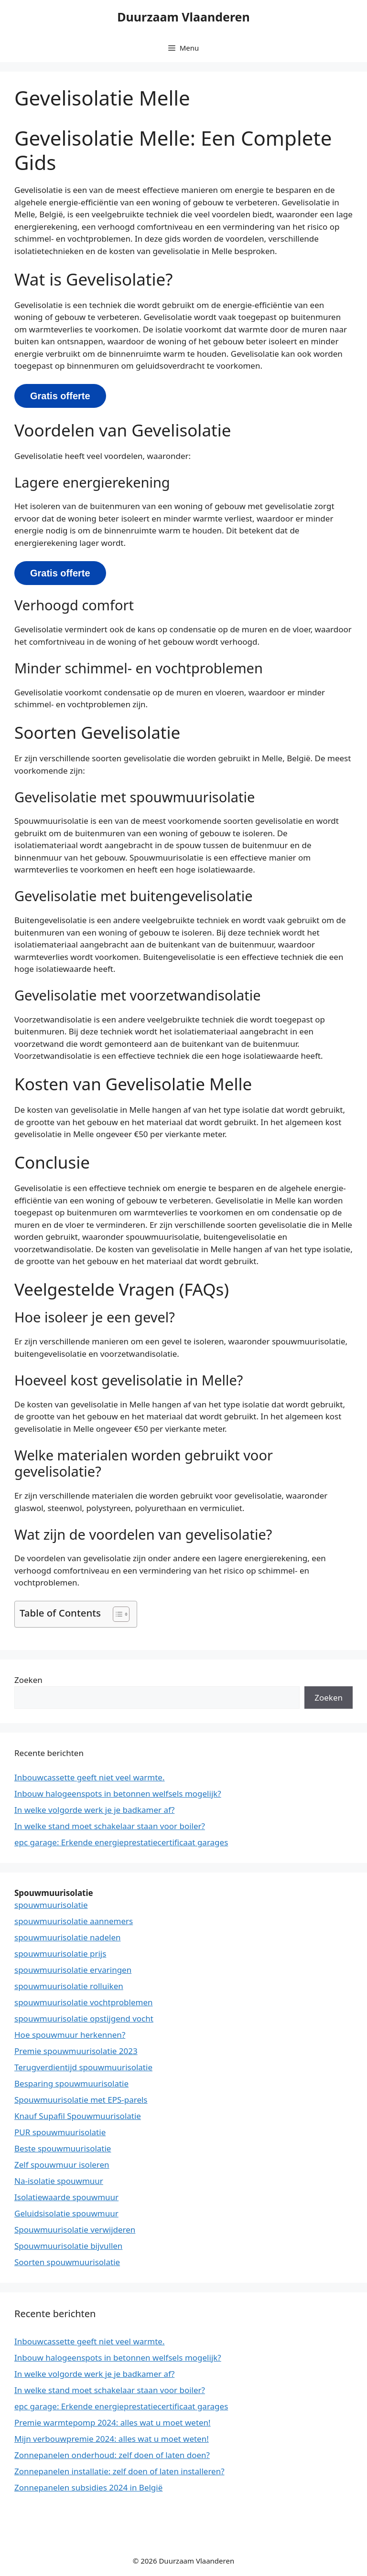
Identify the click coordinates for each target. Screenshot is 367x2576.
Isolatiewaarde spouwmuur (66, 2197)
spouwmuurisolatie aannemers (73, 1921)
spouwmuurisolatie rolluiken (68, 1985)
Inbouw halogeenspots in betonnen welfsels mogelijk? (117, 1793)
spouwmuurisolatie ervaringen (72, 1969)
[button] (116, 1614)
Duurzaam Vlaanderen (183, 17)
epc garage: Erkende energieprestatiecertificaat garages (121, 1842)
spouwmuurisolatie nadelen (67, 1937)
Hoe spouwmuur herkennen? (69, 2034)
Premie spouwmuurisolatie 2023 (76, 2050)
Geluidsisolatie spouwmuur (66, 2213)
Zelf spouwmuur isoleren (61, 2164)
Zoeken (28, 1679)
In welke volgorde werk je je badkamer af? (94, 1809)
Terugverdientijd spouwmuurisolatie (83, 2067)
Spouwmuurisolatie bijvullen (68, 2245)
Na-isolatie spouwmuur (58, 2180)
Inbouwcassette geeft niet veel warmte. (89, 1777)
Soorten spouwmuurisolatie (67, 2262)
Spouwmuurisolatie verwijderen (74, 2229)
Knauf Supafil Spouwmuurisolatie (77, 2115)
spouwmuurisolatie (51, 1904)
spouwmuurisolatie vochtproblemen (83, 2002)
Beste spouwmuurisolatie (62, 2148)
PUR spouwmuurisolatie (60, 2132)
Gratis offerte (60, 396)
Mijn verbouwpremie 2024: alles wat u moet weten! (111, 2438)
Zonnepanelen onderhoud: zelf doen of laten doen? (112, 2454)
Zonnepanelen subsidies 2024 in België (88, 2487)
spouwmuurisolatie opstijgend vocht (83, 2018)
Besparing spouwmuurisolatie (71, 2083)
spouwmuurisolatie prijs (60, 1953)
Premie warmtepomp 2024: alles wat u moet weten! (112, 2422)
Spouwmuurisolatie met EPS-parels (81, 2099)
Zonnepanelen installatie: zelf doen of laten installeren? (119, 2471)
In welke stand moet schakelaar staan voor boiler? (109, 1825)
